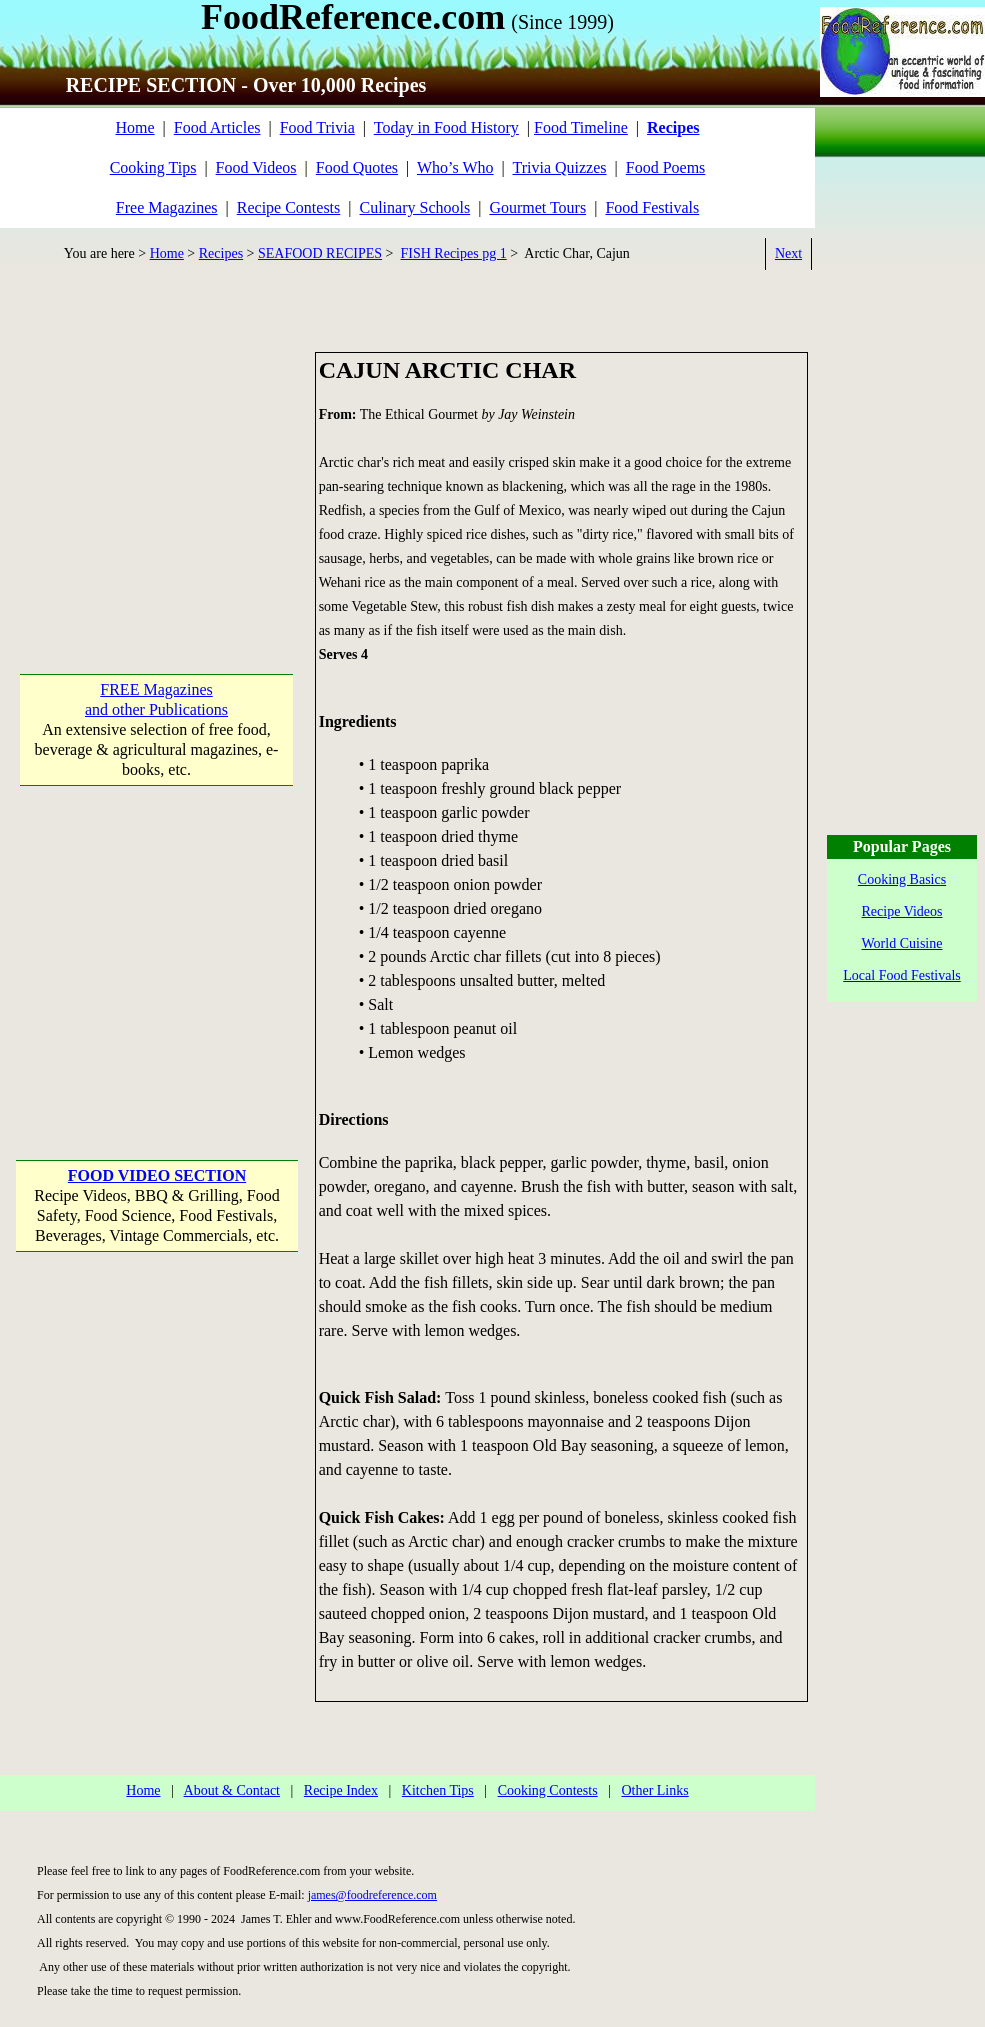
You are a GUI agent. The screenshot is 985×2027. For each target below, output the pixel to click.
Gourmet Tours (537, 207)
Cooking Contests (548, 1790)
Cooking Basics (902, 879)
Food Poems (666, 167)
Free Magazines (167, 207)
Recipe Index (341, 1790)
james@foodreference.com (372, 1895)
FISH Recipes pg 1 (454, 253)
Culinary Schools (415, 207)
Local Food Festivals (901, 975)
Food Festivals (652, 207)
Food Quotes (357, 167)
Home (134, 127)
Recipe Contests (289, 207)
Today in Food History (446, 127)
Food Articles (217, 127)
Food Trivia (317, 127)
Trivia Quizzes (559, 167)
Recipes (221, 253)
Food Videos (256, 167)
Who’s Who (455, 167)
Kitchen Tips (438, 1790)
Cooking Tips (153, 167)
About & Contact (232, 1790)
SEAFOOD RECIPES (320, 253)
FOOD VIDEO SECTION (157, 1175)
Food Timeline (581, 127)
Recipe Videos (902, 911)
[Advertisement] (157, 477)
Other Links (654, 1790)
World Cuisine (902, 943)
